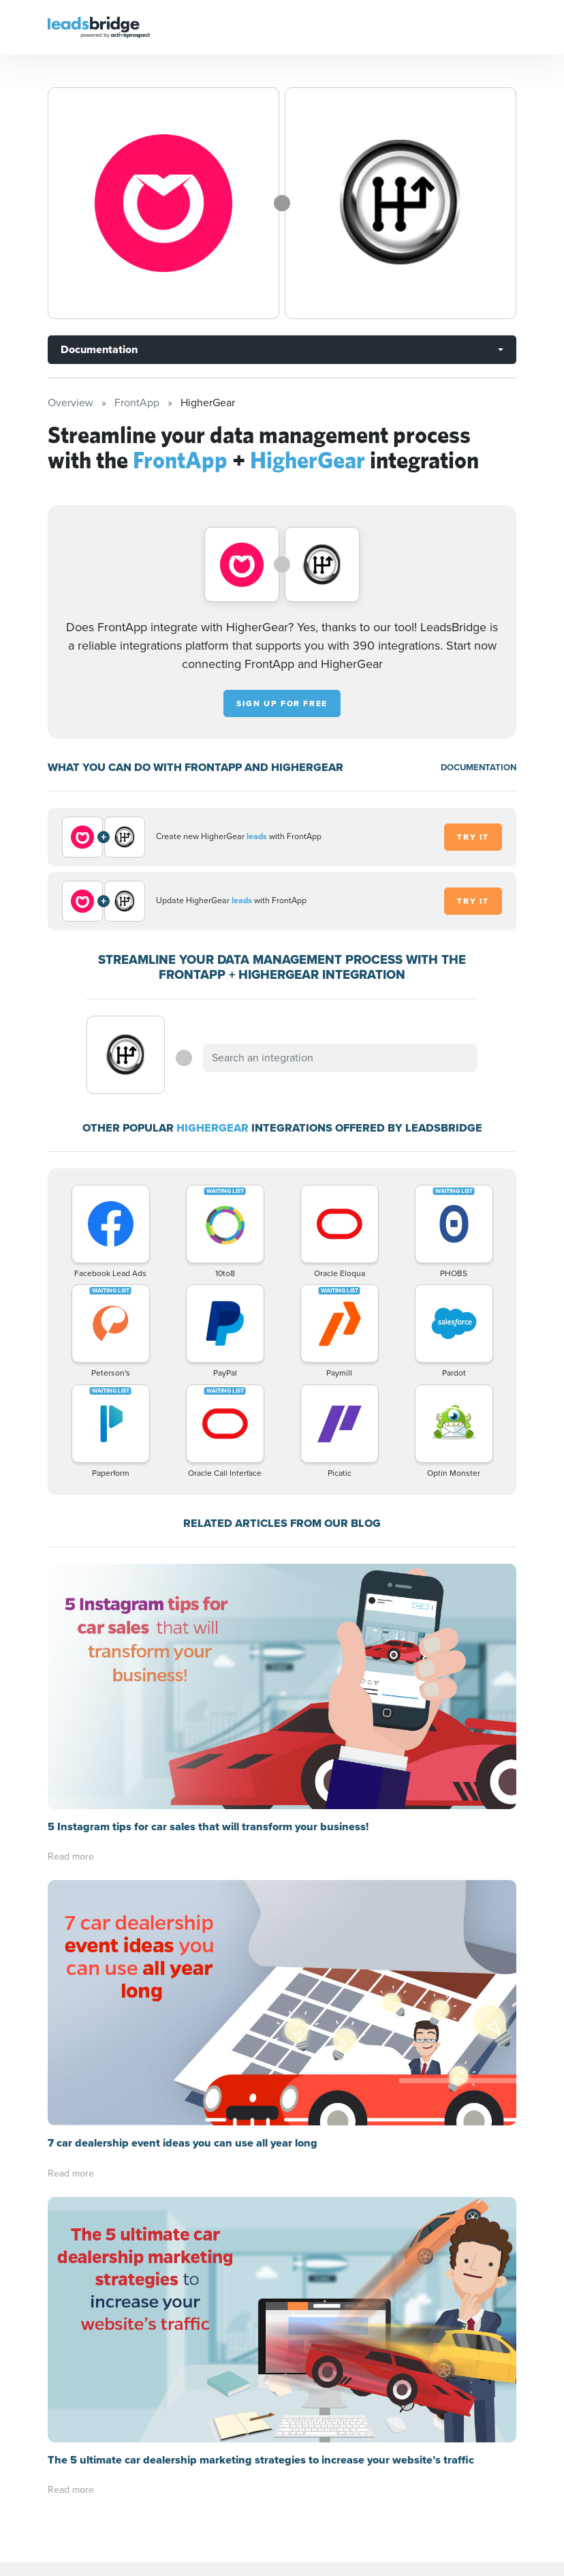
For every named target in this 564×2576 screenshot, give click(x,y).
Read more (71, 1856)
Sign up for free (282, 703)
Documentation (99, 349)
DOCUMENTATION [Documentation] (478, 767)
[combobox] (340, 1058)
